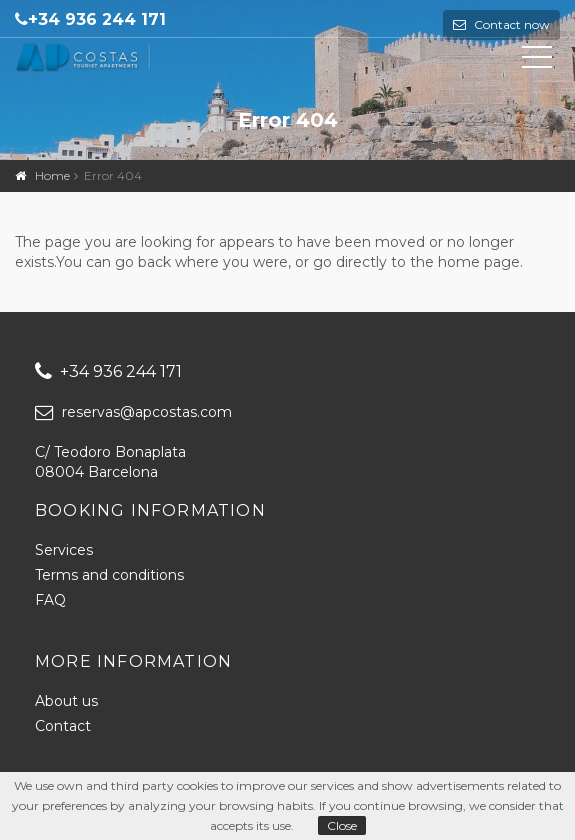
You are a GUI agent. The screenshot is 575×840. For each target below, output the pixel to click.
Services (64, 550)
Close (342, 825)
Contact (63, 726)
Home (52, 175)
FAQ (50, 600)
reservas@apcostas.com (133, 412)
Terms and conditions (109, 575)
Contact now (510, 24)
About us (66, 701)
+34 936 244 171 (97, 19)
